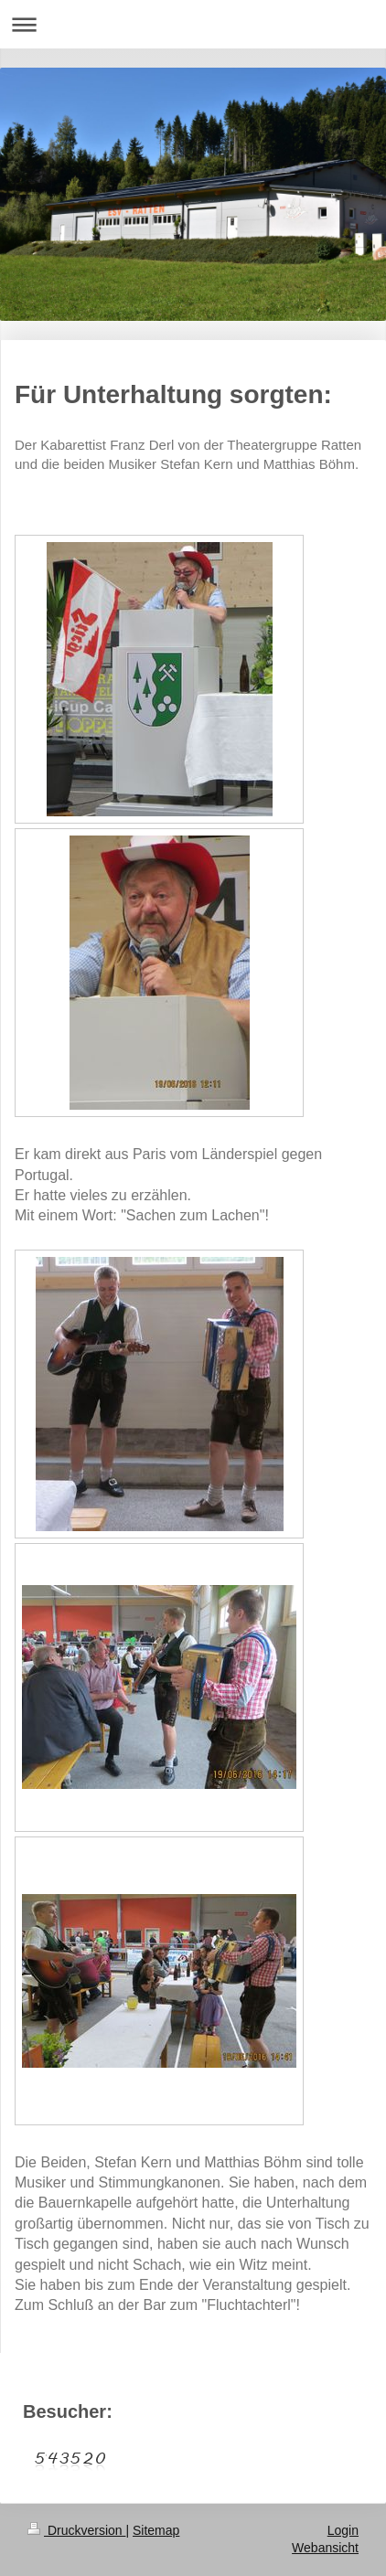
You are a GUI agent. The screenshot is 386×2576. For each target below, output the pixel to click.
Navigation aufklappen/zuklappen (193, 24)
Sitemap (156, 2530)
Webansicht (325, 2547)
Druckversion (76, 2530)
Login (343, 2530)
